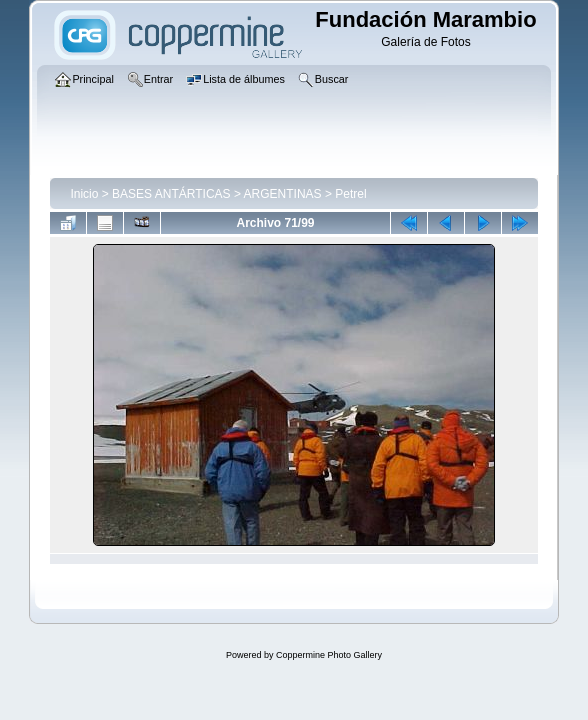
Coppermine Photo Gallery (329, 655)
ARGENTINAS (283, 194)
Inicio (84, 194)
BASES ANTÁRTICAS (171, 194)
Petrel (350, 194)
